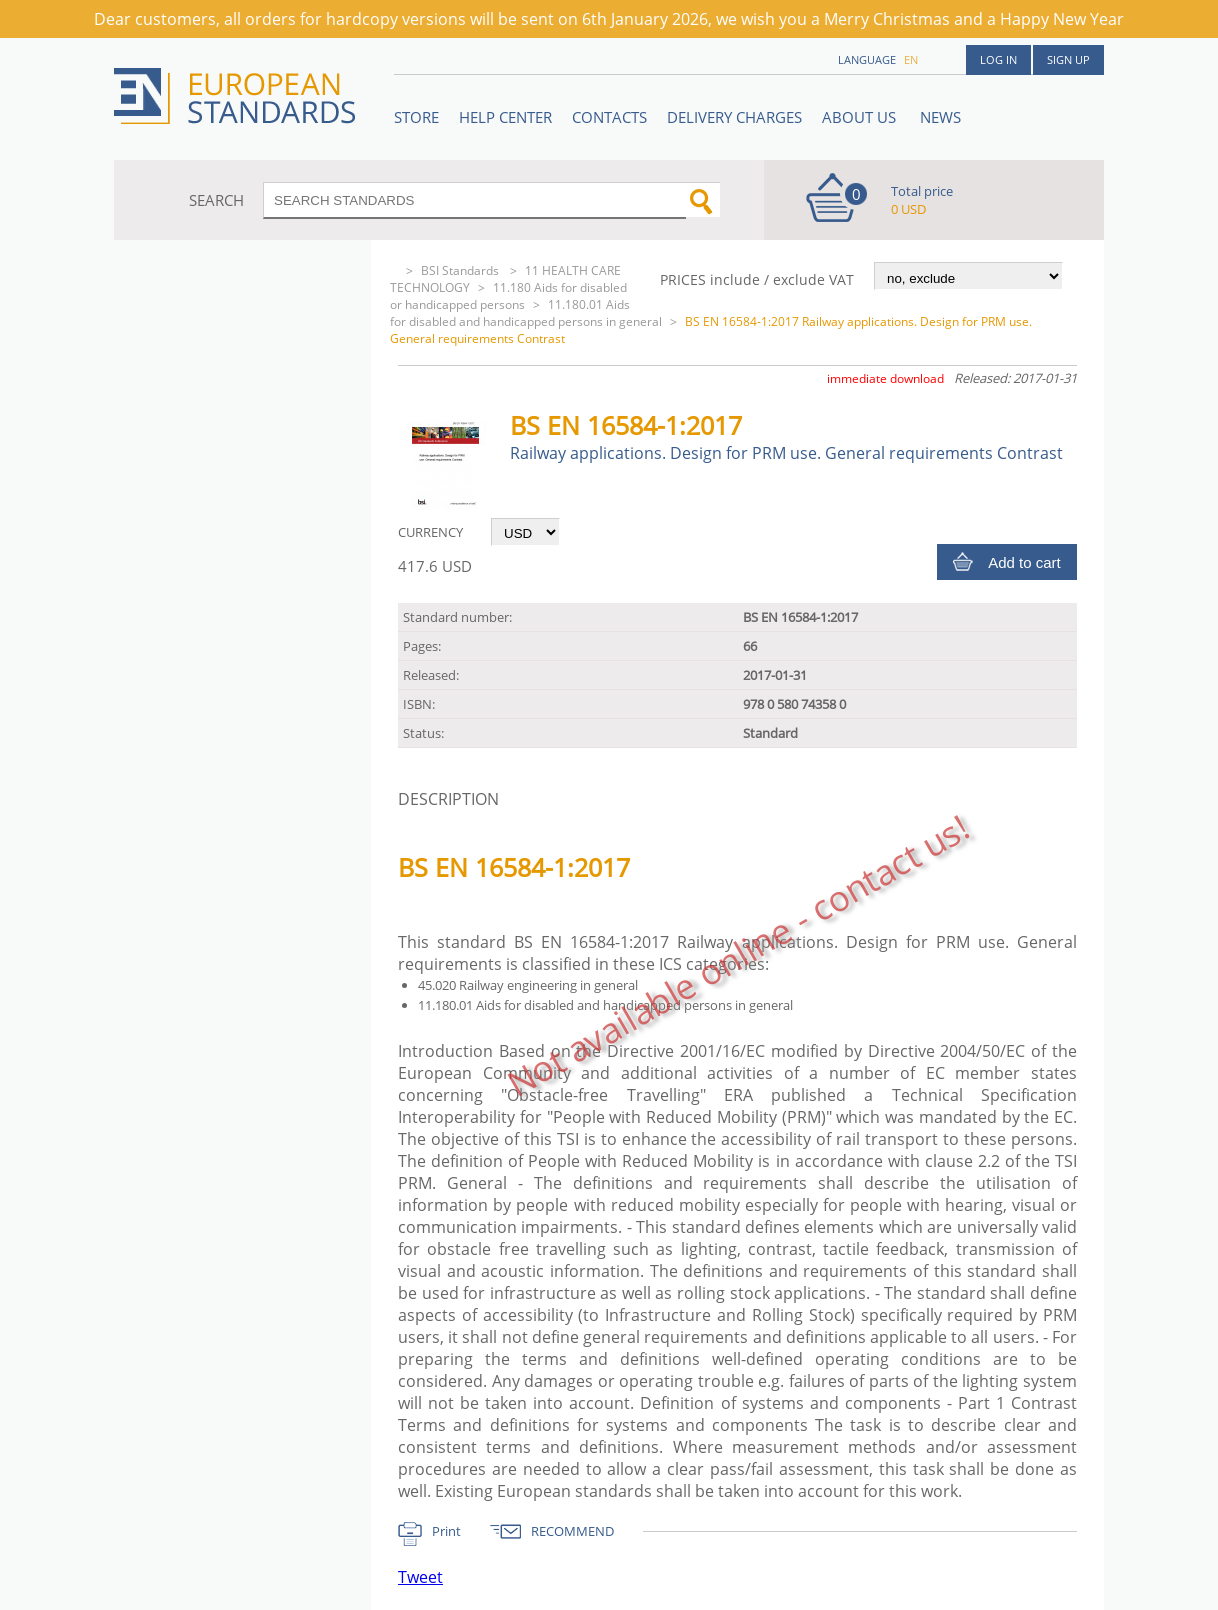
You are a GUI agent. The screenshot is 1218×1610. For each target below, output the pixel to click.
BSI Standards (461, 270)
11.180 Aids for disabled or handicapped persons (508, 296)
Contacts (609, 117)
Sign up (1068, 59)
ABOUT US (861, 117)
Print (446, 1531)
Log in (998, 59)
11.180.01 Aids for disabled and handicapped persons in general (526, 313)
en (911, 59)
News (940, 117)
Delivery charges (734, 117)
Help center (505, 117)
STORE (416, 117)
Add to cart (1024, 562)
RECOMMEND (572, 1531)
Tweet (420, 1577)
